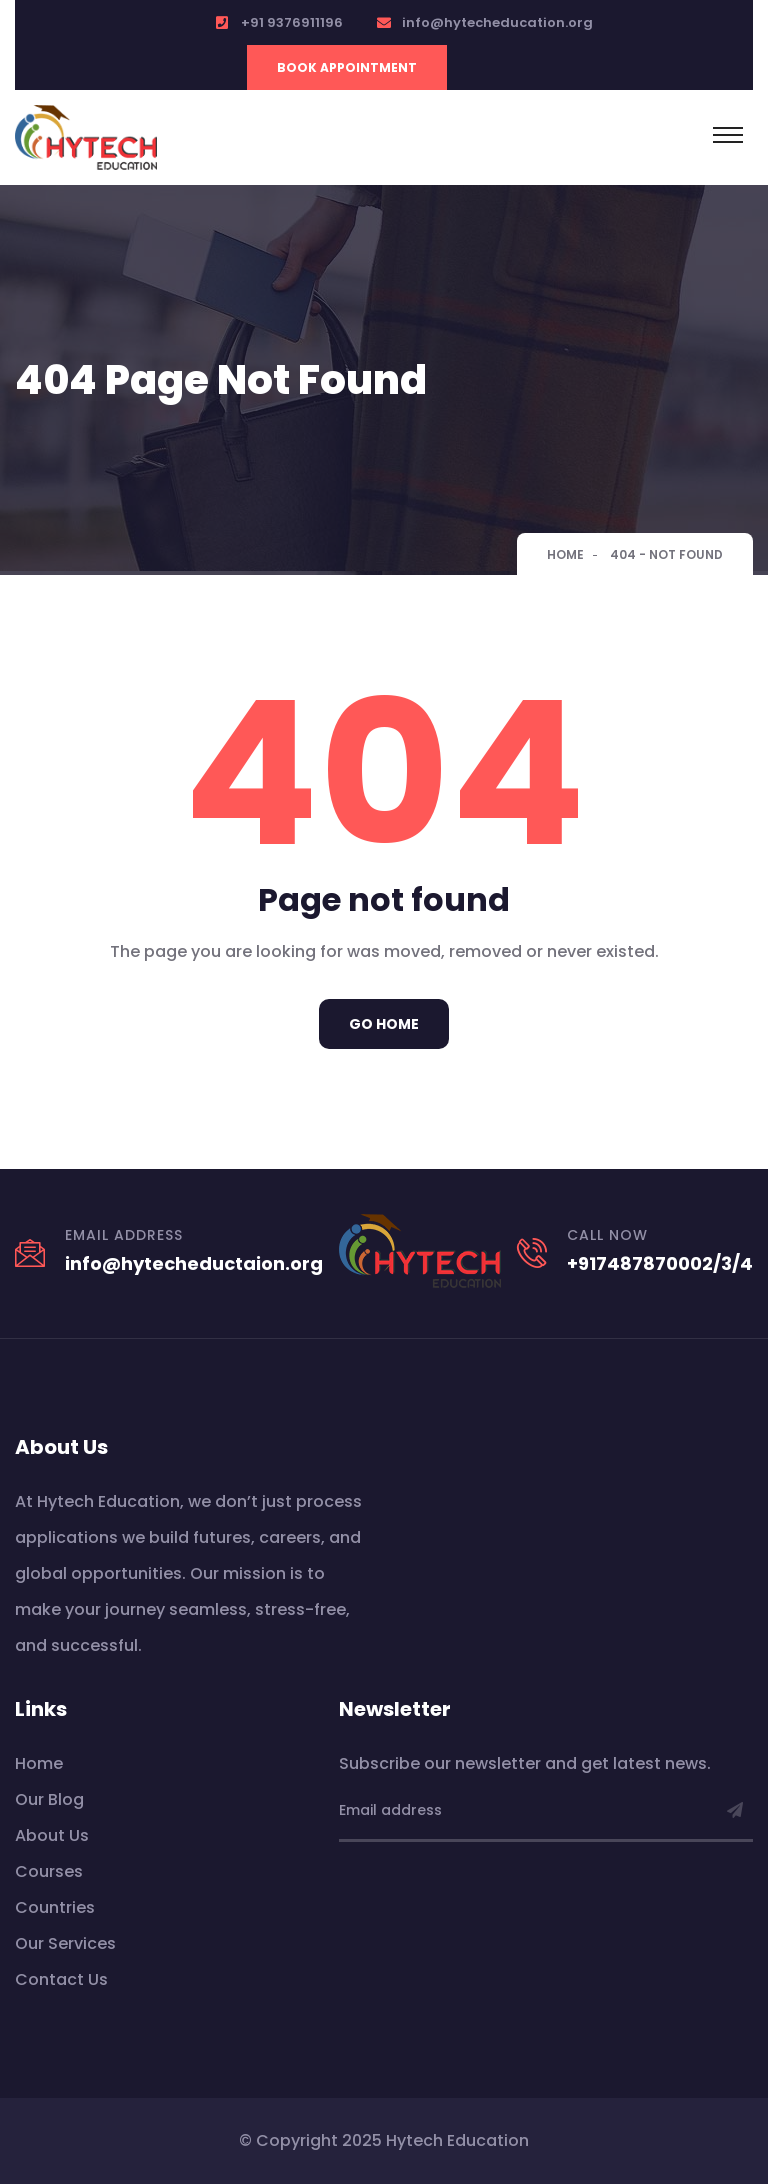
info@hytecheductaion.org (194, 1263)
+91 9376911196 (292, 22)
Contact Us (61, 1979)
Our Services (65, 1943)
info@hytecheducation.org (497, 22)
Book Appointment (347, 67)
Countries (55, 1907)
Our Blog (49, 1799)
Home (565, 554)
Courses (49, 1871)
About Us (52, 1835)
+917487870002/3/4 (660, 1263)
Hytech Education (457, 2140)
